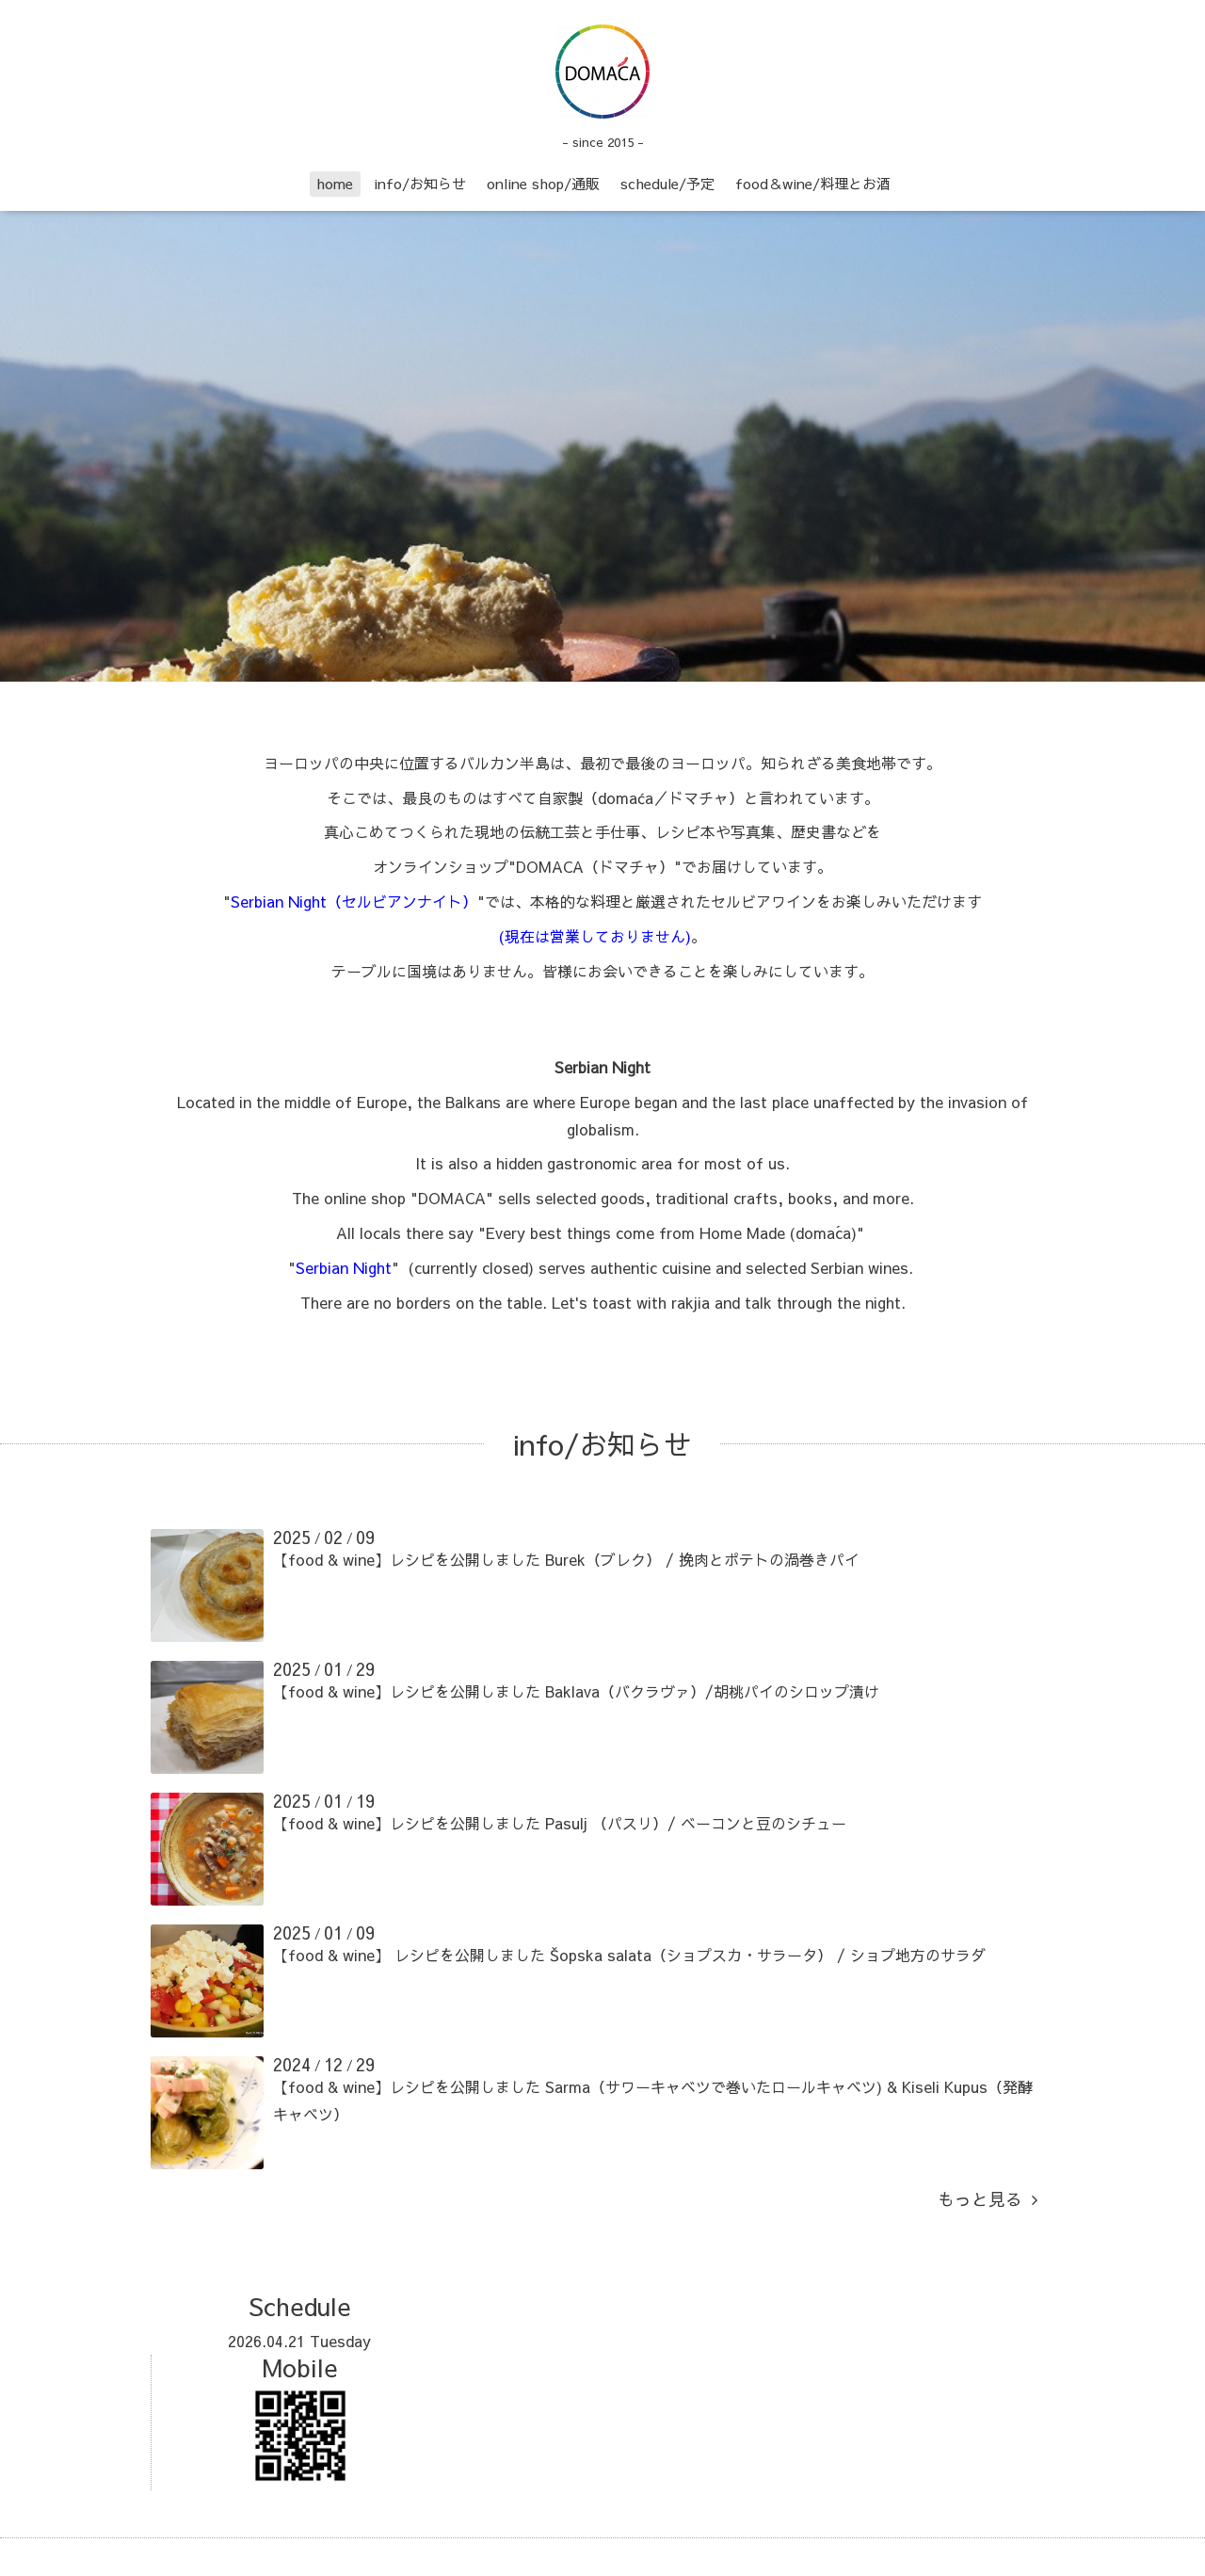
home (334, 183)
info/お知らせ (420, 183)
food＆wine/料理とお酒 (813, 183)
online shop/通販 (543, 183)
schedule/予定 (667, 183)
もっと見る (987, 2199)
